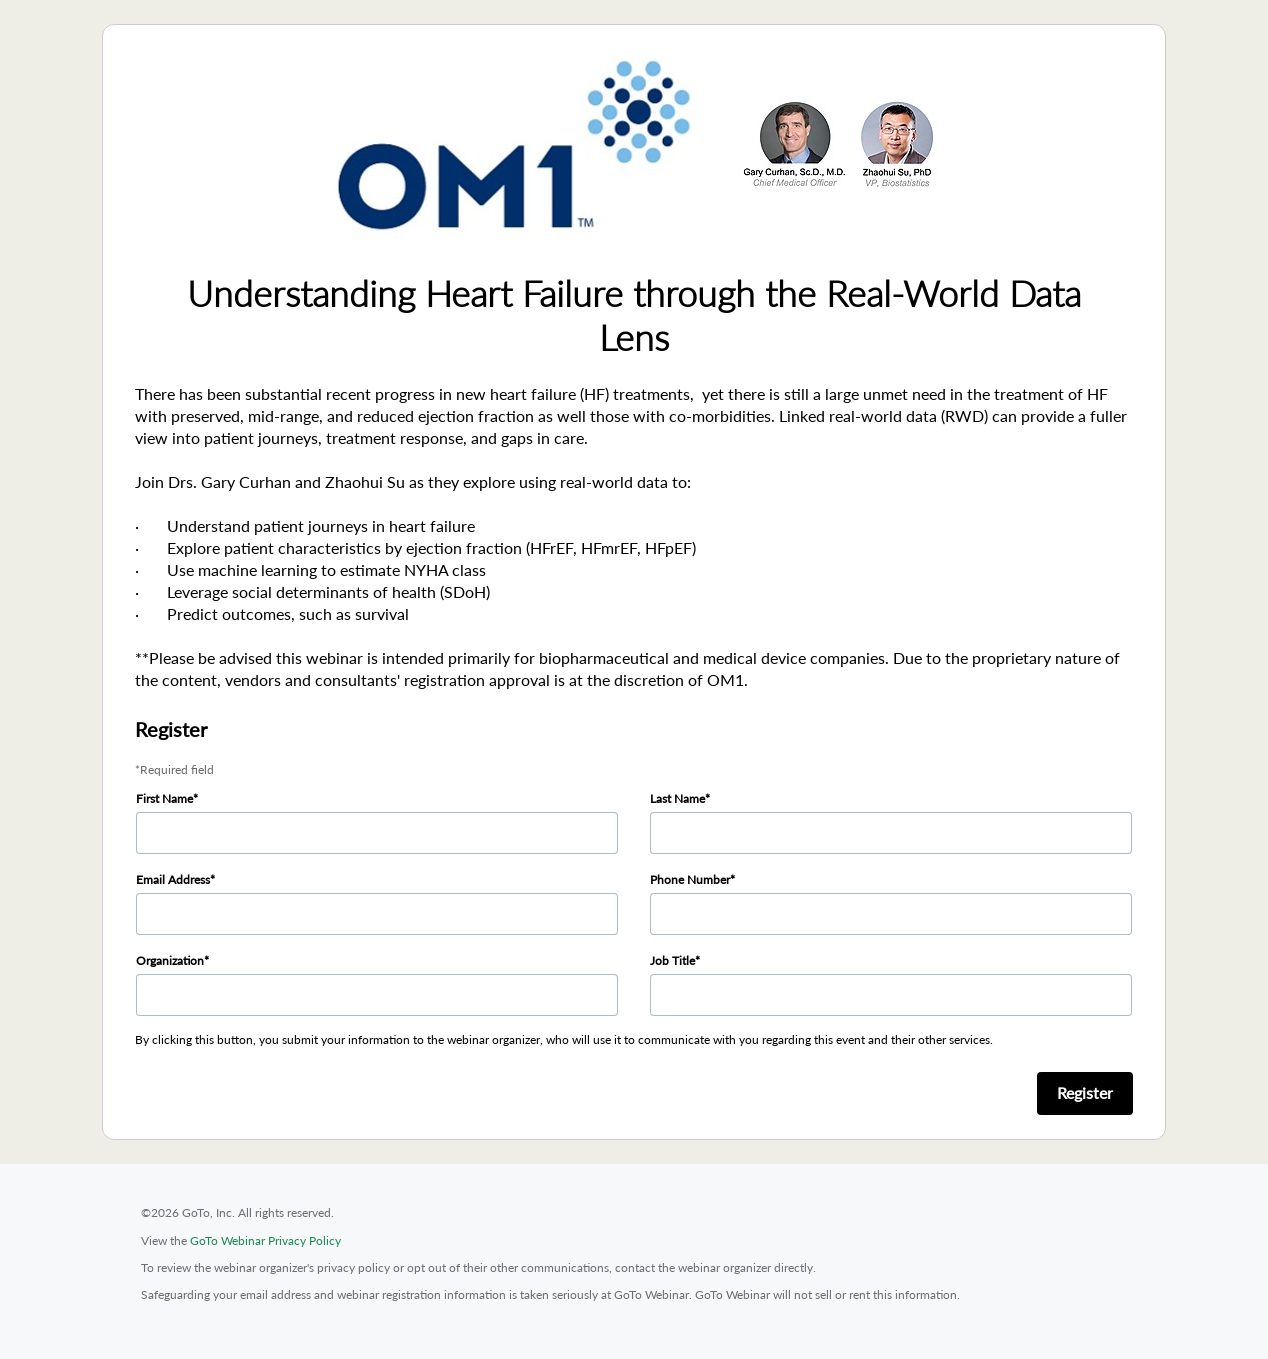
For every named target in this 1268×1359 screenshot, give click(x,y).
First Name (164, 798)
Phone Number (690, 879)
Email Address (173, 879)
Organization (170, 960)
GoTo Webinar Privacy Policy (265, 1240)
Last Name (677, 798)
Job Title (672, 960)
